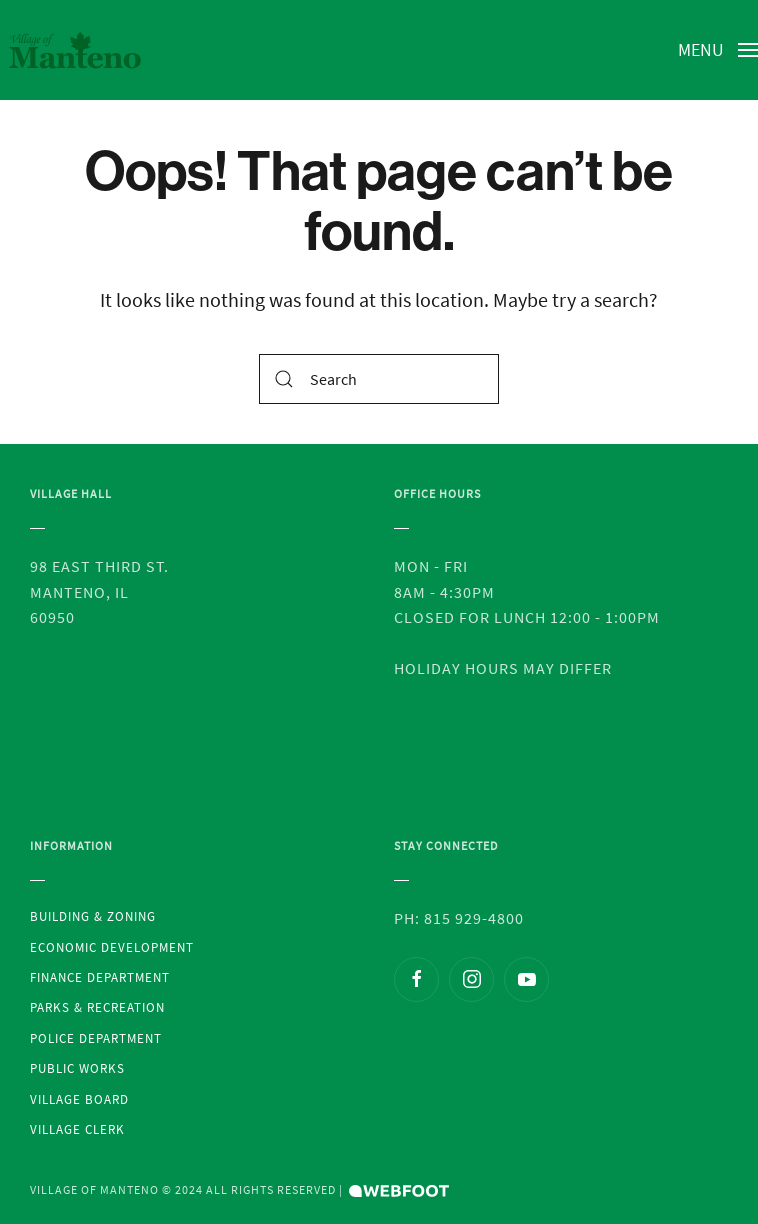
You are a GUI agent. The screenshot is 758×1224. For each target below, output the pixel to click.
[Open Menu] (718, 50)
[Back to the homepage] (75, 50)
